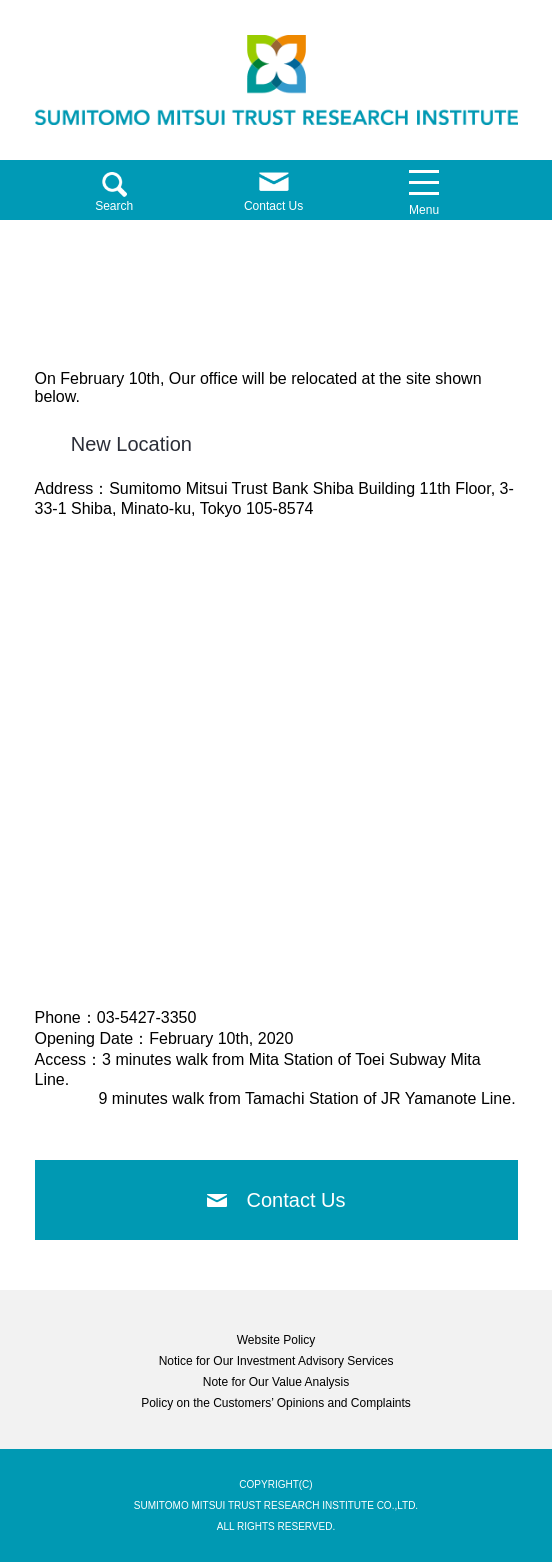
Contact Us (296, 1200)
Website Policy (276, 1340)
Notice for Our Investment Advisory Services (276, 1361)
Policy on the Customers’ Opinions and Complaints (276, 1403)
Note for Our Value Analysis (276, 1382)
